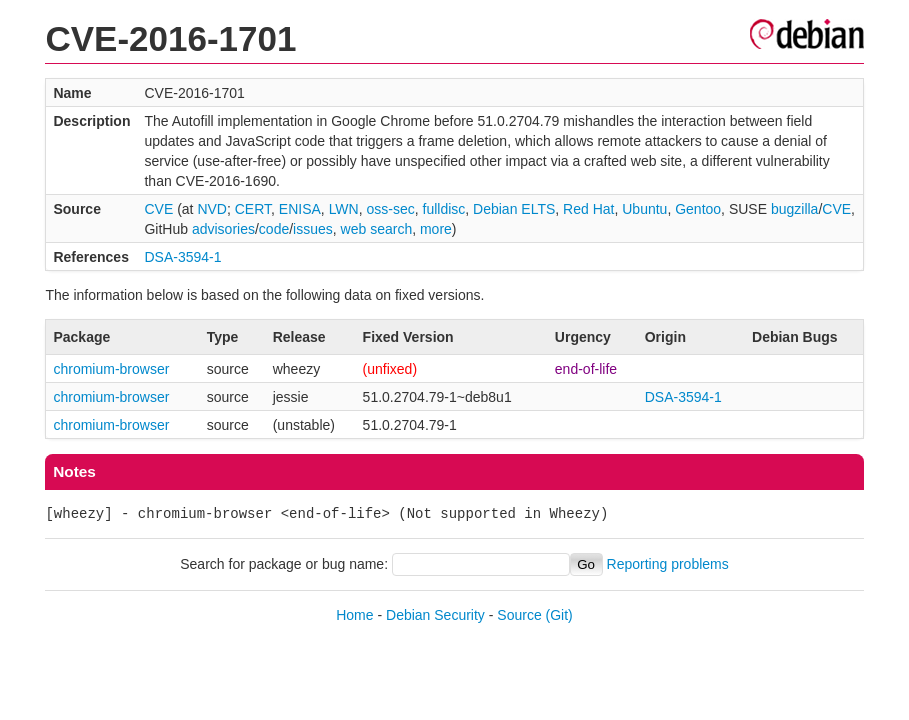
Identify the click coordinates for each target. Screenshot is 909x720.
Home (354, 615)
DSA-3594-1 (182, 257)
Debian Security (435, 615)
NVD (212, 209)
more (436, 229)
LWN (344, 209)
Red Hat (588, 209)
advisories (223, 229)
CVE (158, 209)
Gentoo (698, 209)
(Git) (559, 615)
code (274, 229)
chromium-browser (111, 369)
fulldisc (444, 209)
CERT (253, 209)
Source (519, 615)
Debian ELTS (514, 209)
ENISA (300, 209)
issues (313, 229)
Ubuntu (644, 209)
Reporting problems (668, 564)
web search (377, 229)
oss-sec (390, 209)
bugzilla (794, 209)
